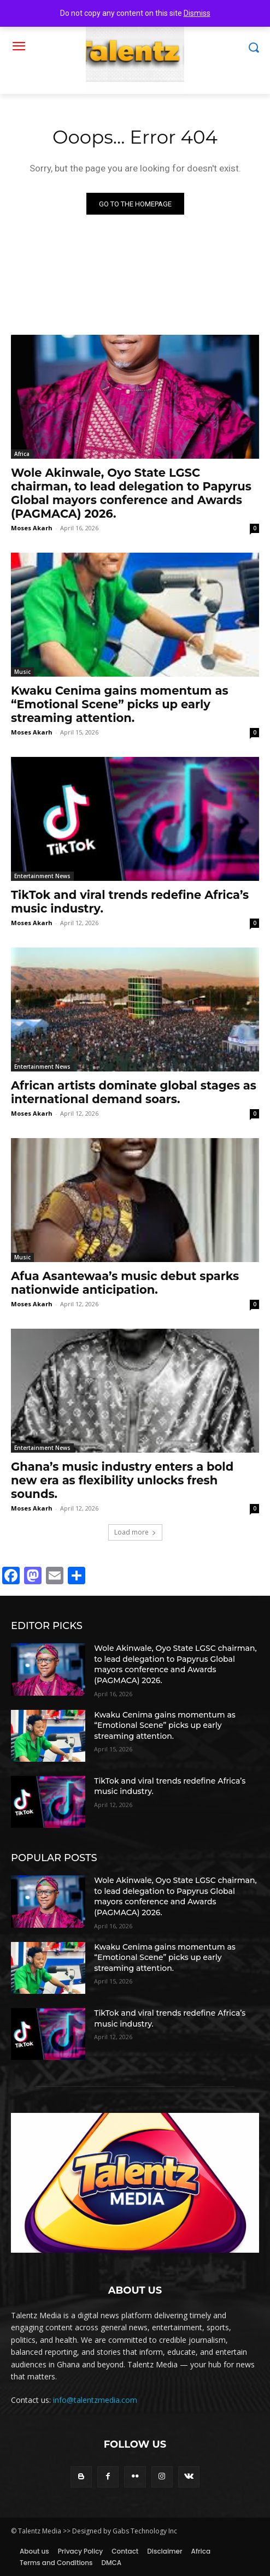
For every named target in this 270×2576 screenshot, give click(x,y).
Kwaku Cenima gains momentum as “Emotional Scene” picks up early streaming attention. (119, 704)
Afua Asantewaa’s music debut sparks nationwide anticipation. (125, 1282)
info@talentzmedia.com (95, 2400)
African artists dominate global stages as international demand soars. (133, 1092)
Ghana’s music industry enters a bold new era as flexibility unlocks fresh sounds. (122, 1480)
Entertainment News (42, 876)
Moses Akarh (31, 528)
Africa (22, 454)
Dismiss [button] (197, 13)
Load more (135, 1532)
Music (22, 672)
